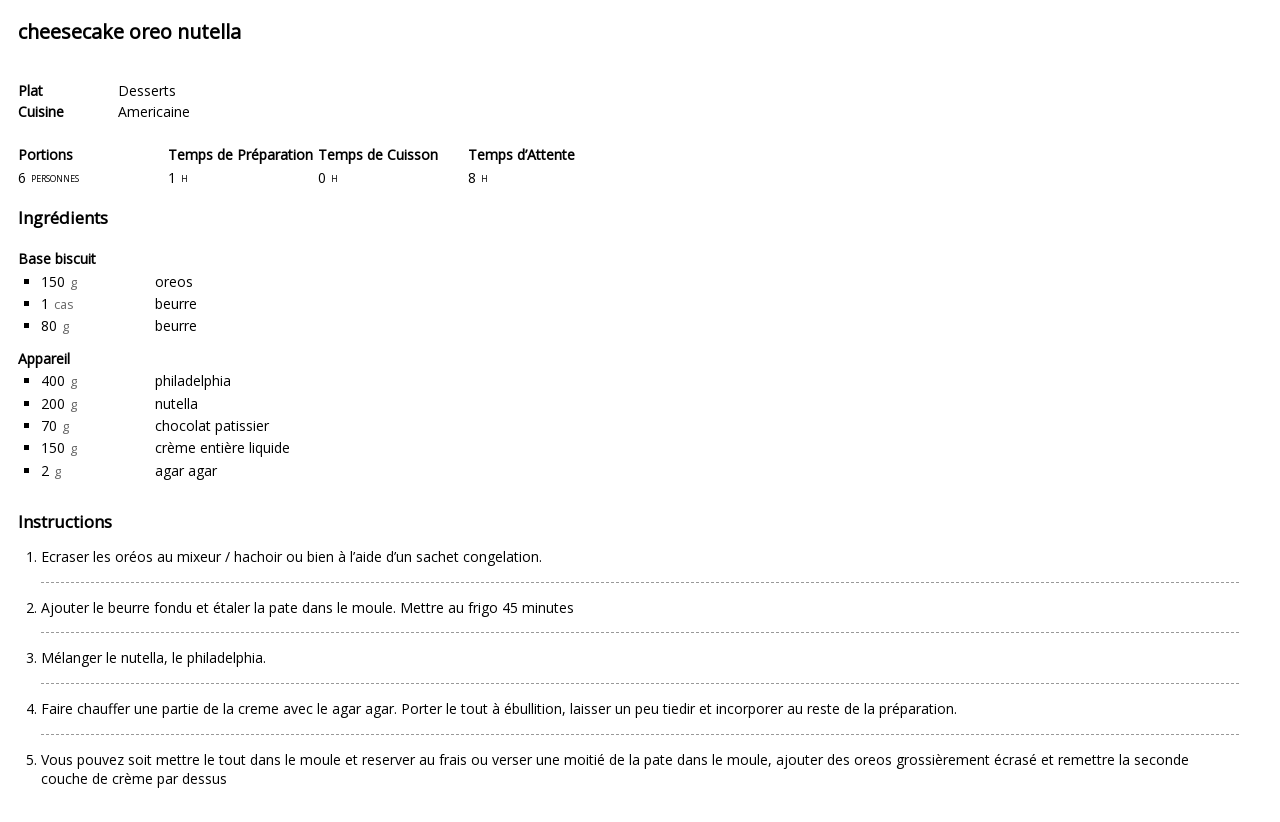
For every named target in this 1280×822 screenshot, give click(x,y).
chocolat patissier (212, 425)
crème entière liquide (222, 447)
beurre (176, 303)
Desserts (147, 90)
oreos (174, 281)
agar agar (186, 470)
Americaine (154, 111)
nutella (176, 403)
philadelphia (193, 380)
